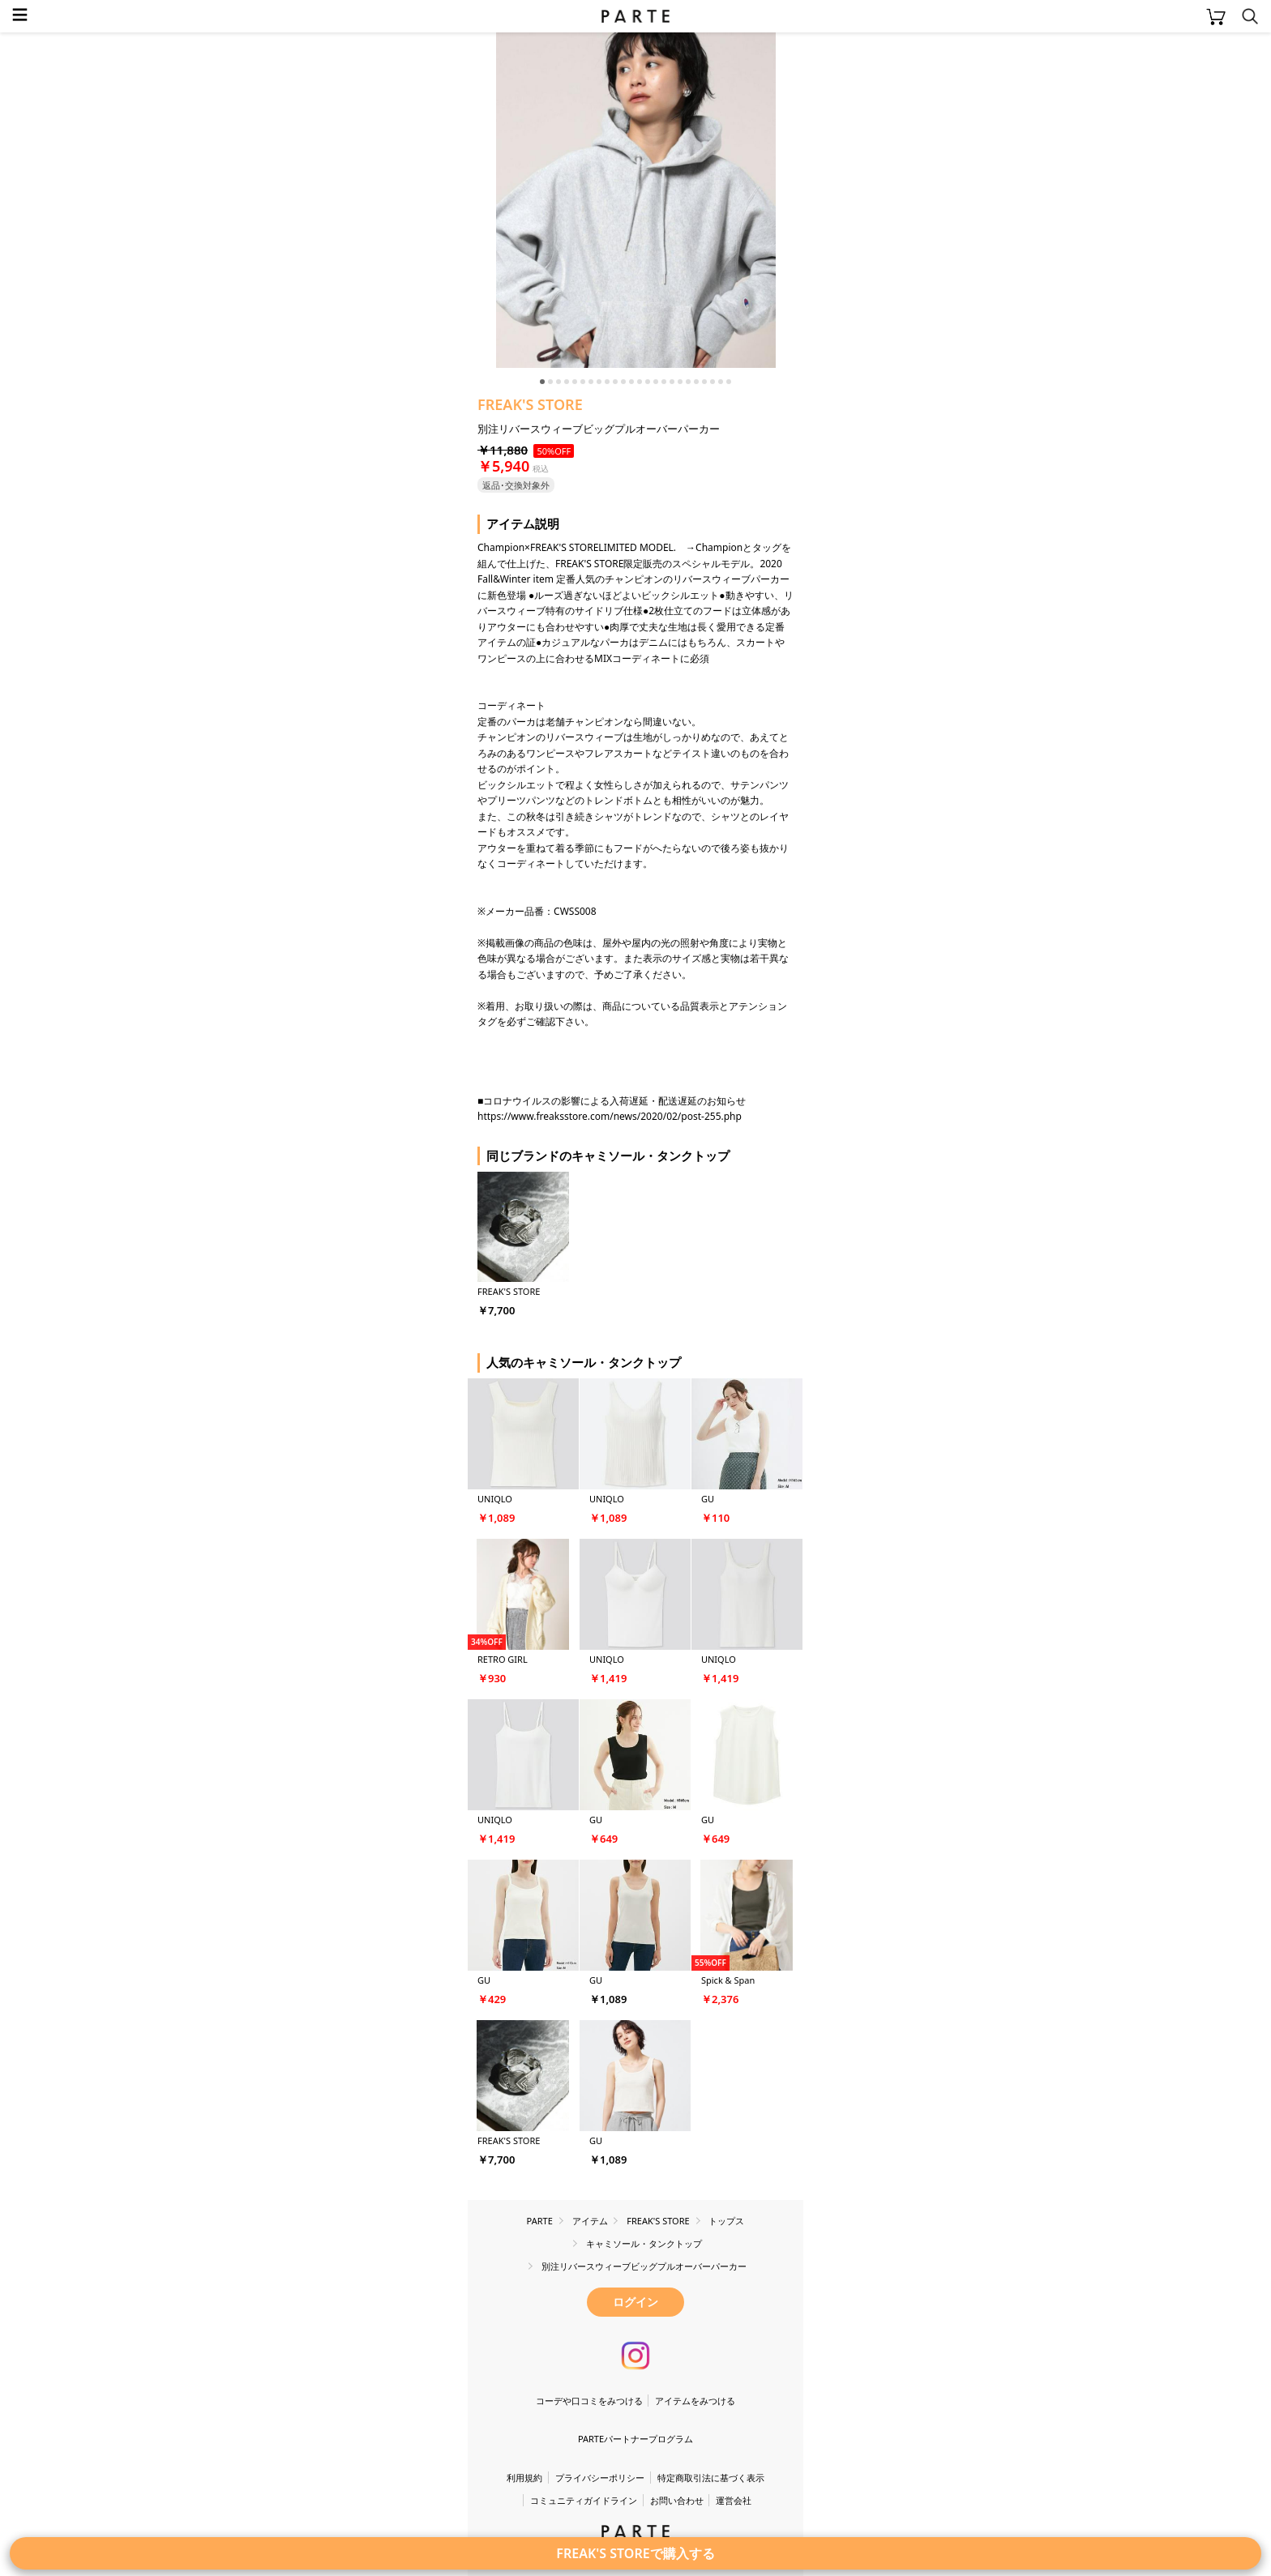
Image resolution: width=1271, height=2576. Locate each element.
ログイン (635, 2301)
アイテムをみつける (695, 2400)
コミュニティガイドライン (583, 2500)
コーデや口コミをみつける (589, 2400)
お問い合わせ (677, 2500)
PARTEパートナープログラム (635, 2439)
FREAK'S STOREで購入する (635, 2553)
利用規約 (524, 2477)
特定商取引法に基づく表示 (710, 2477)
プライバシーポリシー (599, 2477)
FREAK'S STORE (530, 404)
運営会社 (733, 2500)
